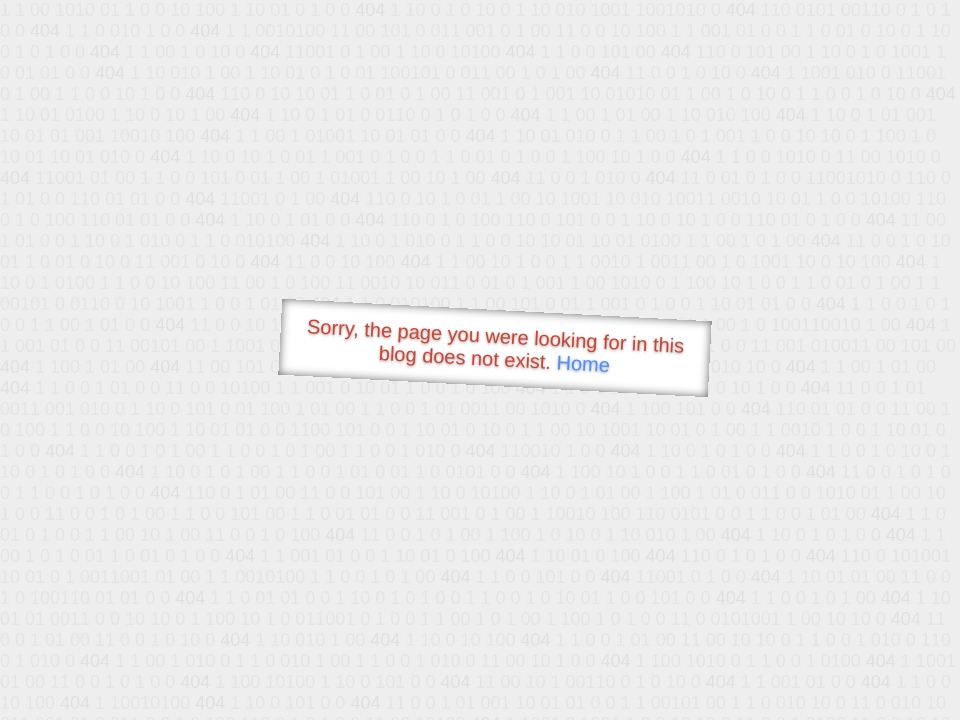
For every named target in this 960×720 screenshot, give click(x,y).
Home (583, 363)
